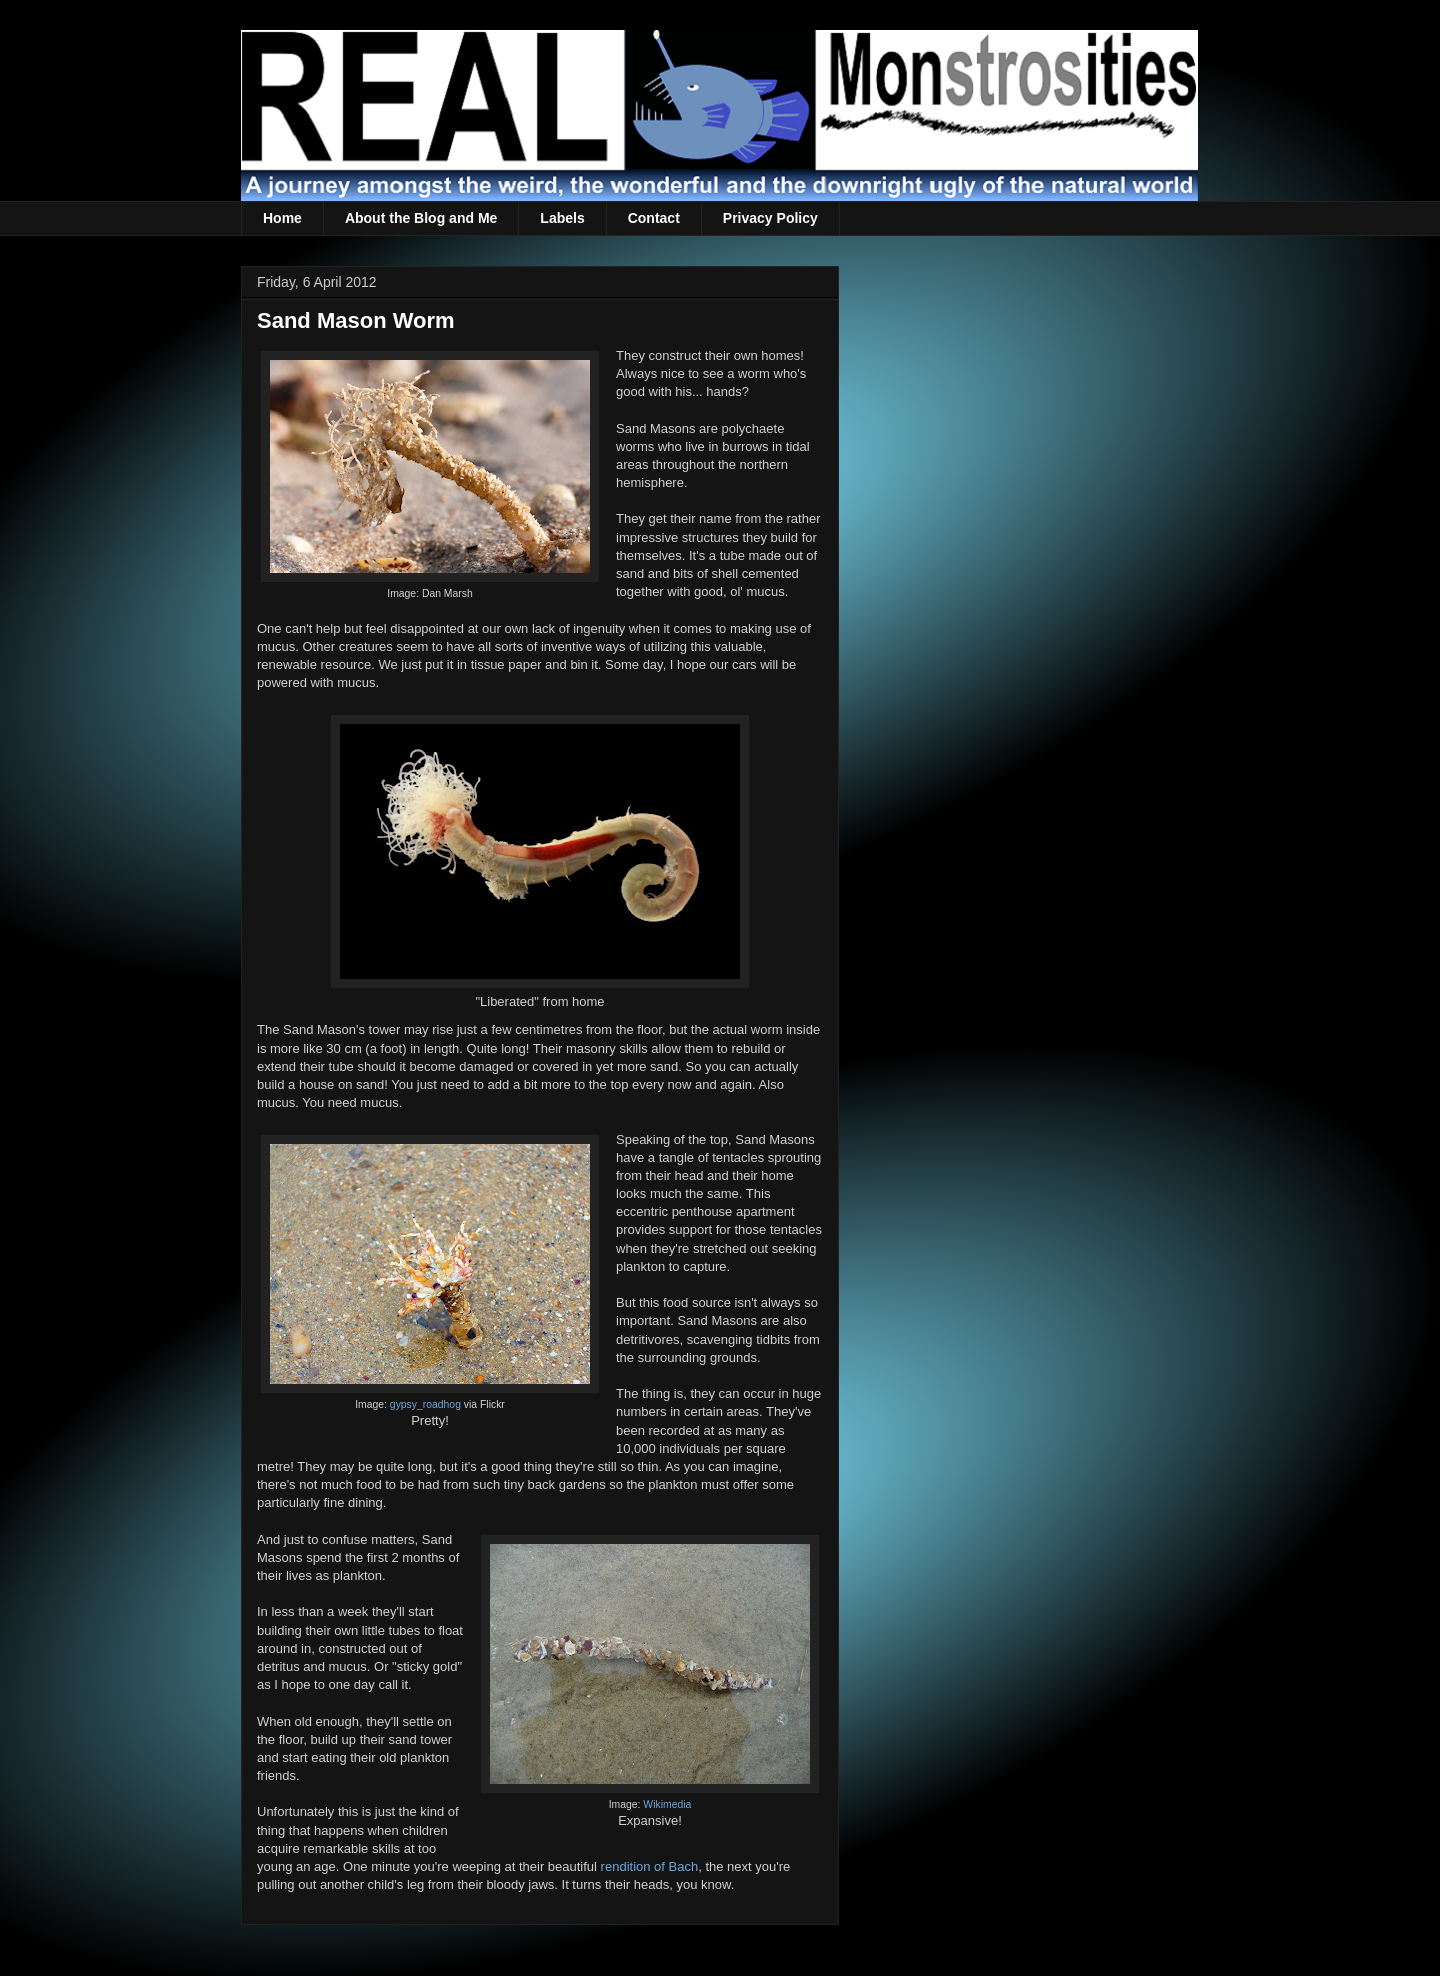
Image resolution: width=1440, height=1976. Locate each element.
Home (282, 218)
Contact (654, 218)
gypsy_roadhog (425, 1404)
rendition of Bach (650, 1866)
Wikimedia (667, 1804)
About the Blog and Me (421, 218)
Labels (562, 218)
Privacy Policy (770, 218)
